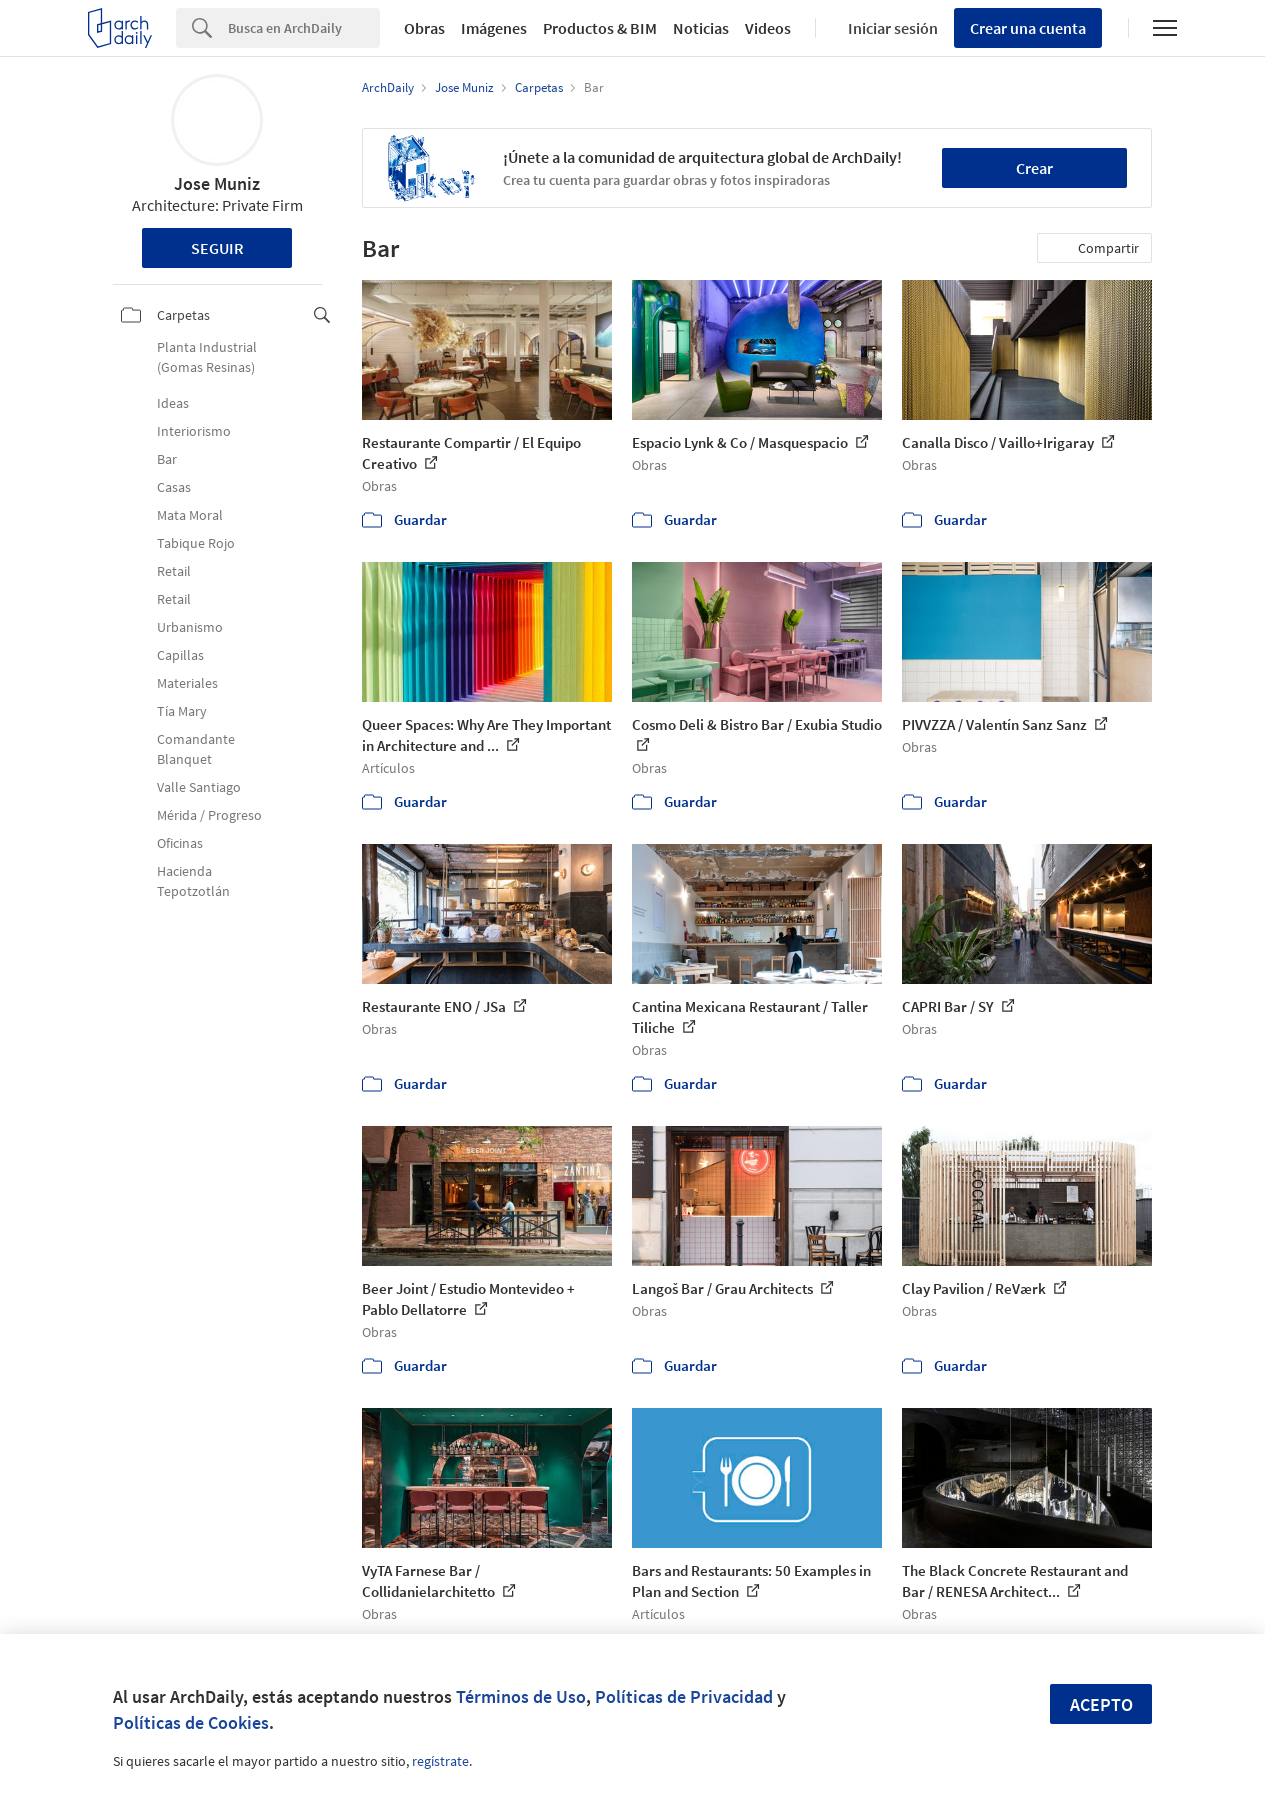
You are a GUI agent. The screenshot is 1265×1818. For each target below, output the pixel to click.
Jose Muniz (217, 183)
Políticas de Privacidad (684, 1696)
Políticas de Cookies (191, 1722)
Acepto (1101, 1704)
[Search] (304, 28)
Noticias (701, 28)
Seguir (217, 248)
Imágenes (494, 28)
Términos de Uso (521, 1696)
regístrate (440, 1761)
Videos (768, 28)
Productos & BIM (600, 28)
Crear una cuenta (1028, 28)
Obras (424, 28)
